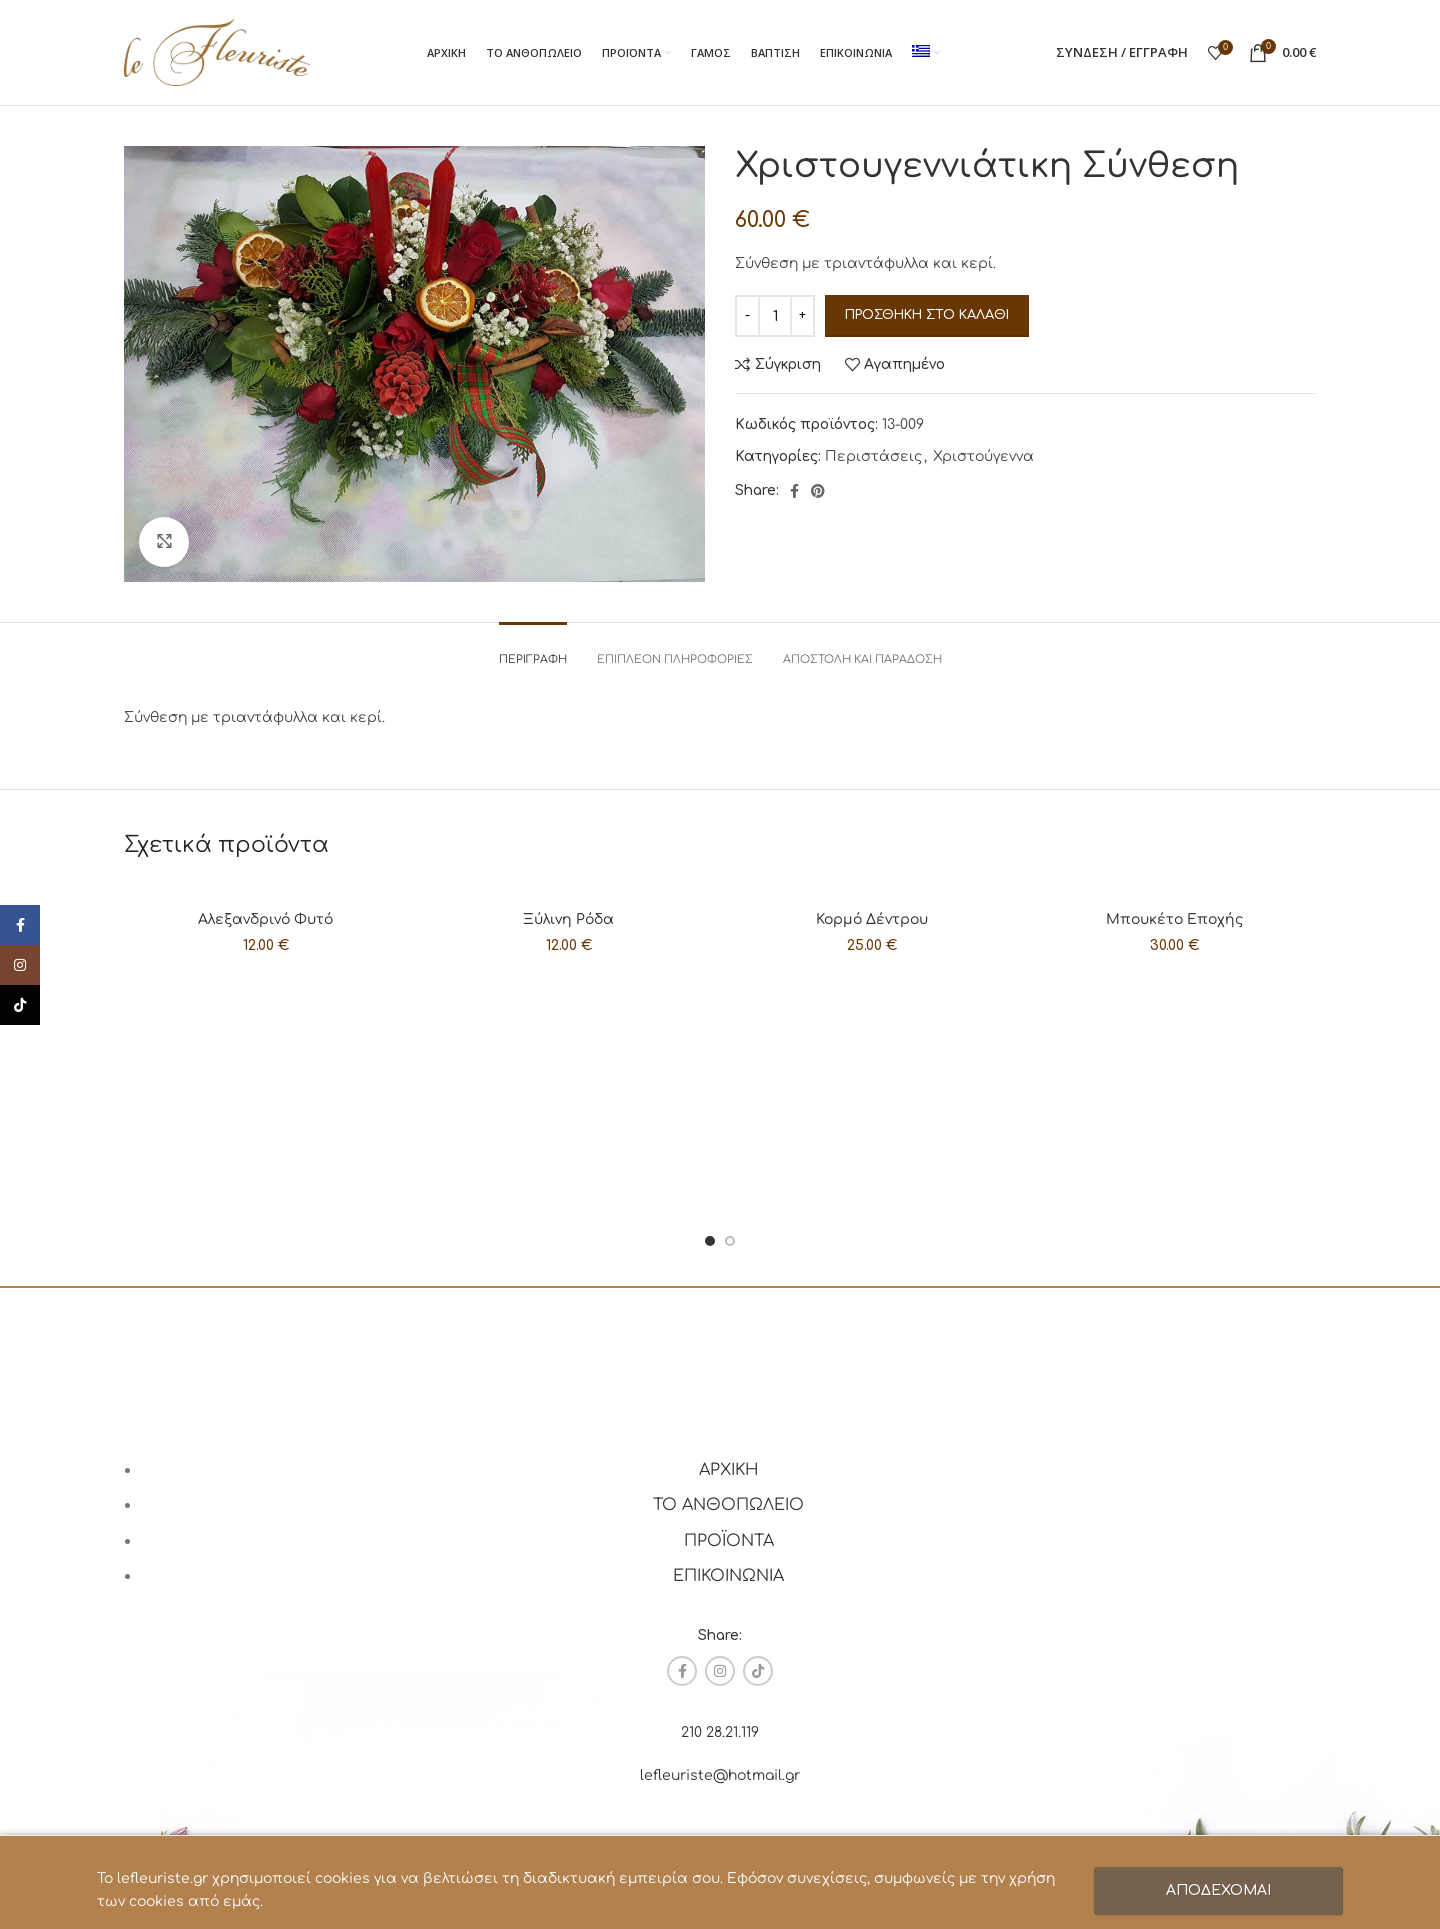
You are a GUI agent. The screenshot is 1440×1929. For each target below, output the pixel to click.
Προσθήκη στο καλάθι (927, 315)
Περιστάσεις (873, 456)
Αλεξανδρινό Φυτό (265, 919)
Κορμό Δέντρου (872, 919)
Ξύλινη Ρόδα (568, 919)
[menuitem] (926, 53)
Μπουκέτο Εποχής (1174, 919)
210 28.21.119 (720, 1732)
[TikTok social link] (758, 1671)
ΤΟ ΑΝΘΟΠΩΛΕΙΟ (728, 1505)
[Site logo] (217, 51)
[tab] (533, 649)
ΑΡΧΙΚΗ (729, 1470)
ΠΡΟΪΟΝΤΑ (729, 1541)
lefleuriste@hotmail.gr (720, 1775)
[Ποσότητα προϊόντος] (775, 316)
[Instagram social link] (720, 1671)
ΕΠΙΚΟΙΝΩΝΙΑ (728, 1576)
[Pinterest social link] (818, 491)
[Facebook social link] (794, 491)
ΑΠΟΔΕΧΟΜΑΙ (1218, 1890)
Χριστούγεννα (983, 456)
